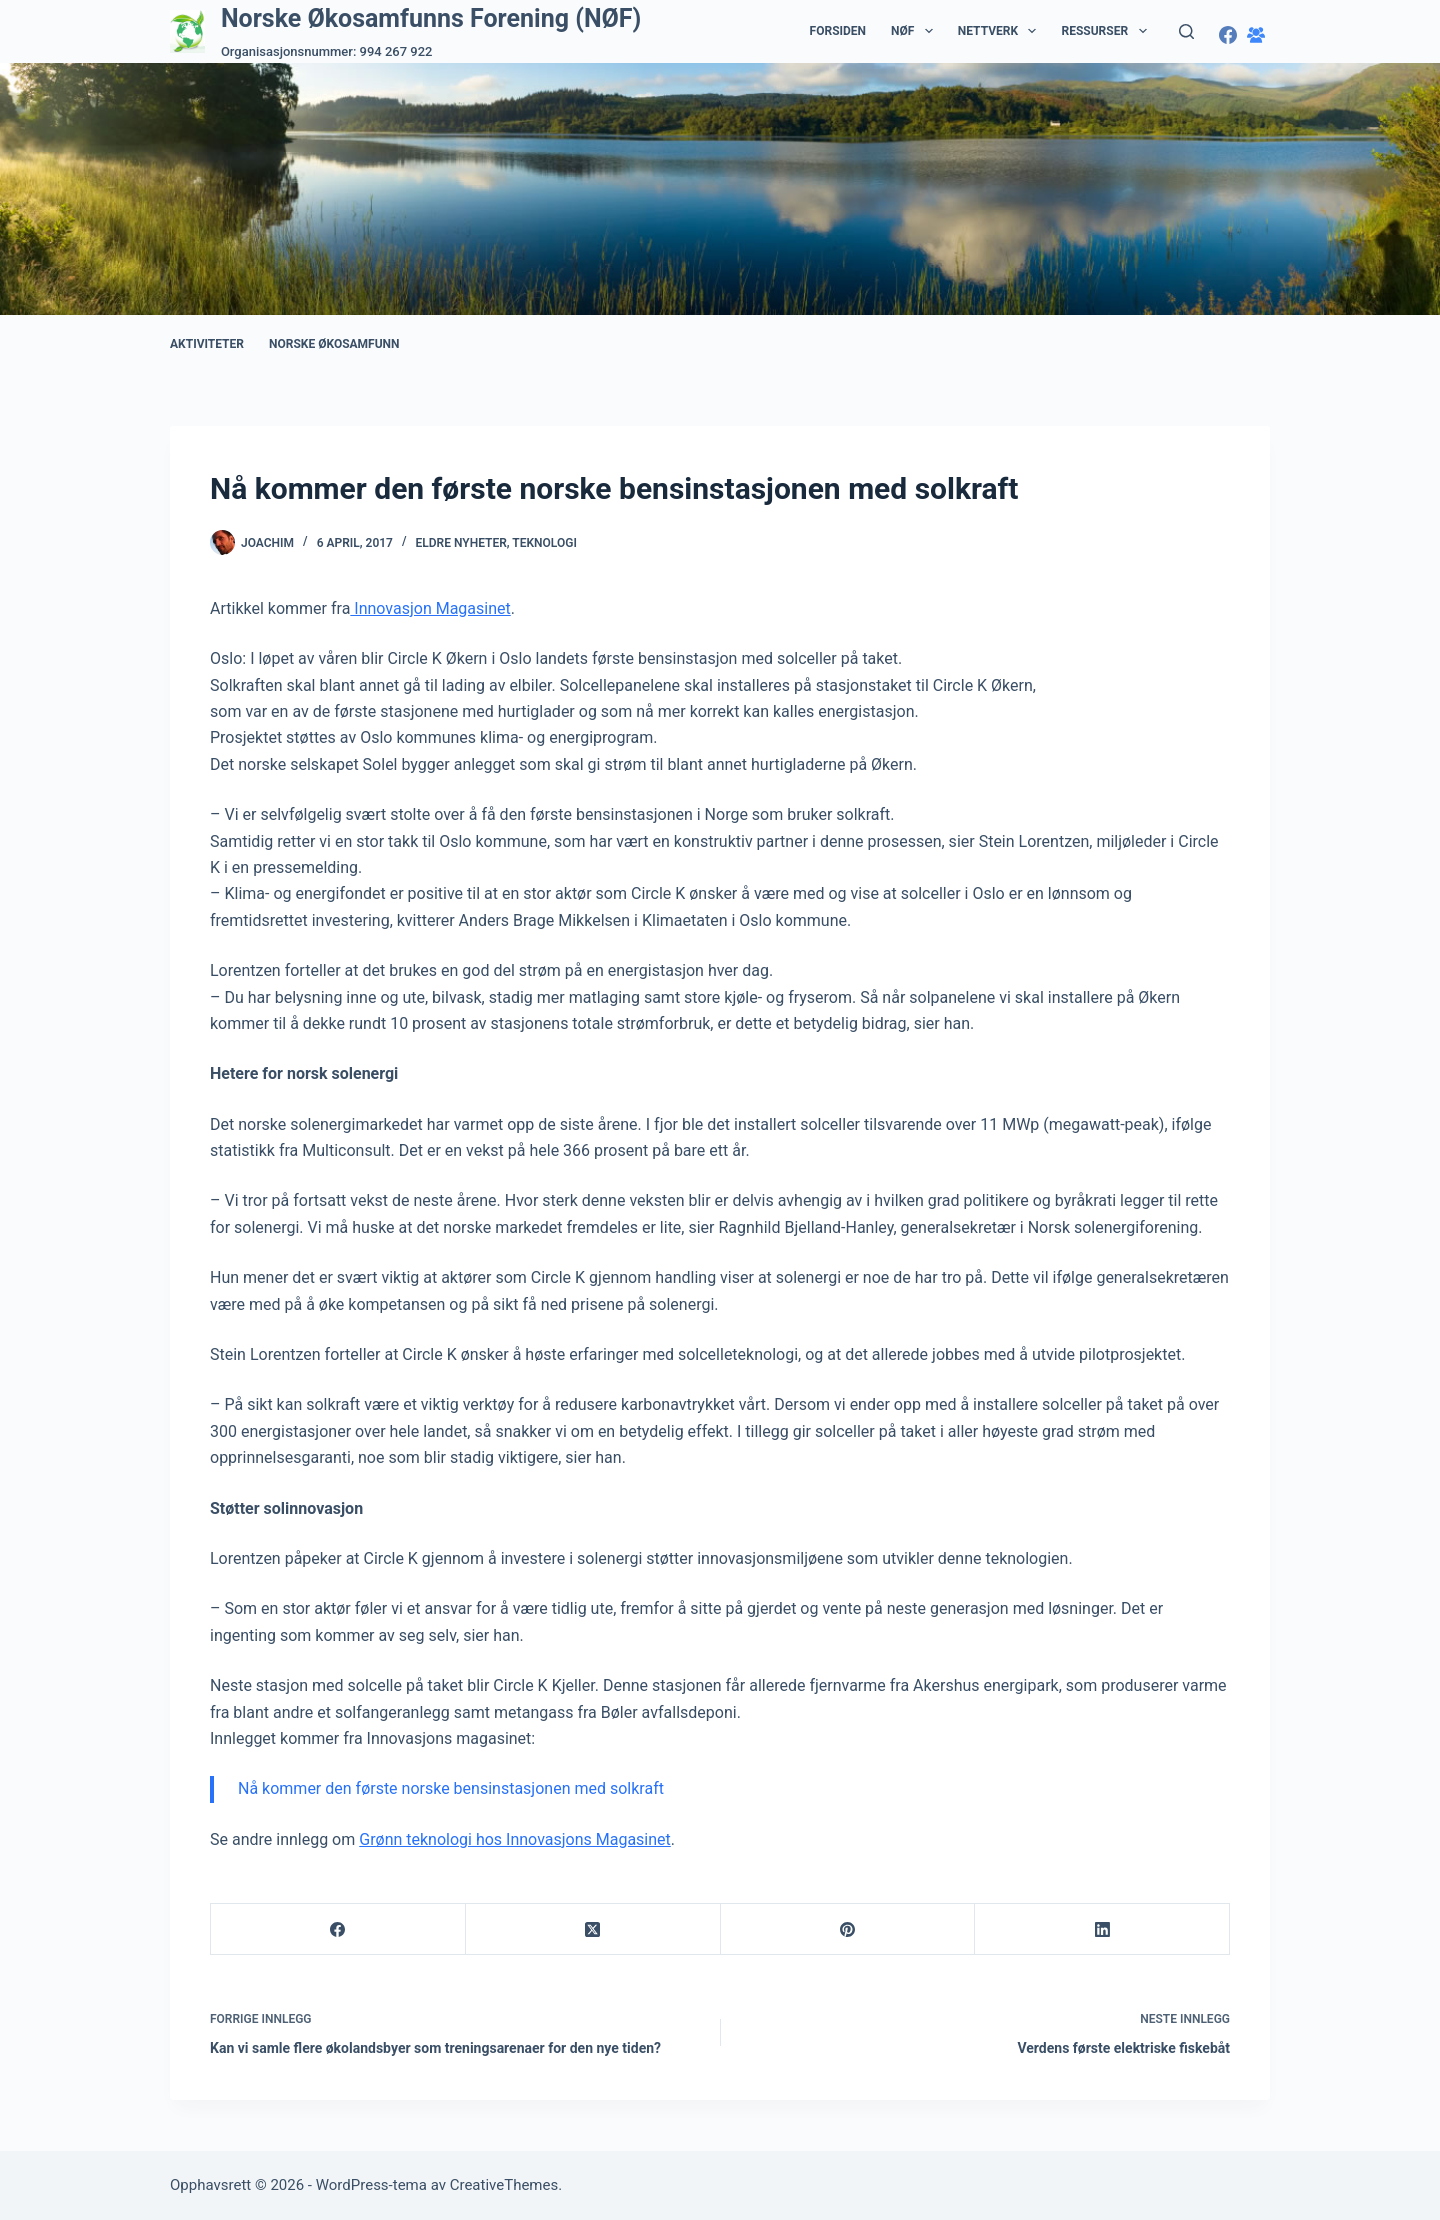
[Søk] (1186, 31)
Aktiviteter (207, 344)
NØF (916, 31)
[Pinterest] (848, 1929)
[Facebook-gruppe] (1256, 35)
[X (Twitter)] (593, 1929)
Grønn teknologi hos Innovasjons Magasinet (515, 1839)
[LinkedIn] (1102, 1929)
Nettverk (1001, 31)
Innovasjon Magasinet (430, 608)
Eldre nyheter (461, 543)
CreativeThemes (504, 2185)
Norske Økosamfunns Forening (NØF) (431, 18)
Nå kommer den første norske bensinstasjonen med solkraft (451, 1788)
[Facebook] (1228, 35)
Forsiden (838, 31)
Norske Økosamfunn (334, 344)
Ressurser (1107, 31)
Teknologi (544, 543)
